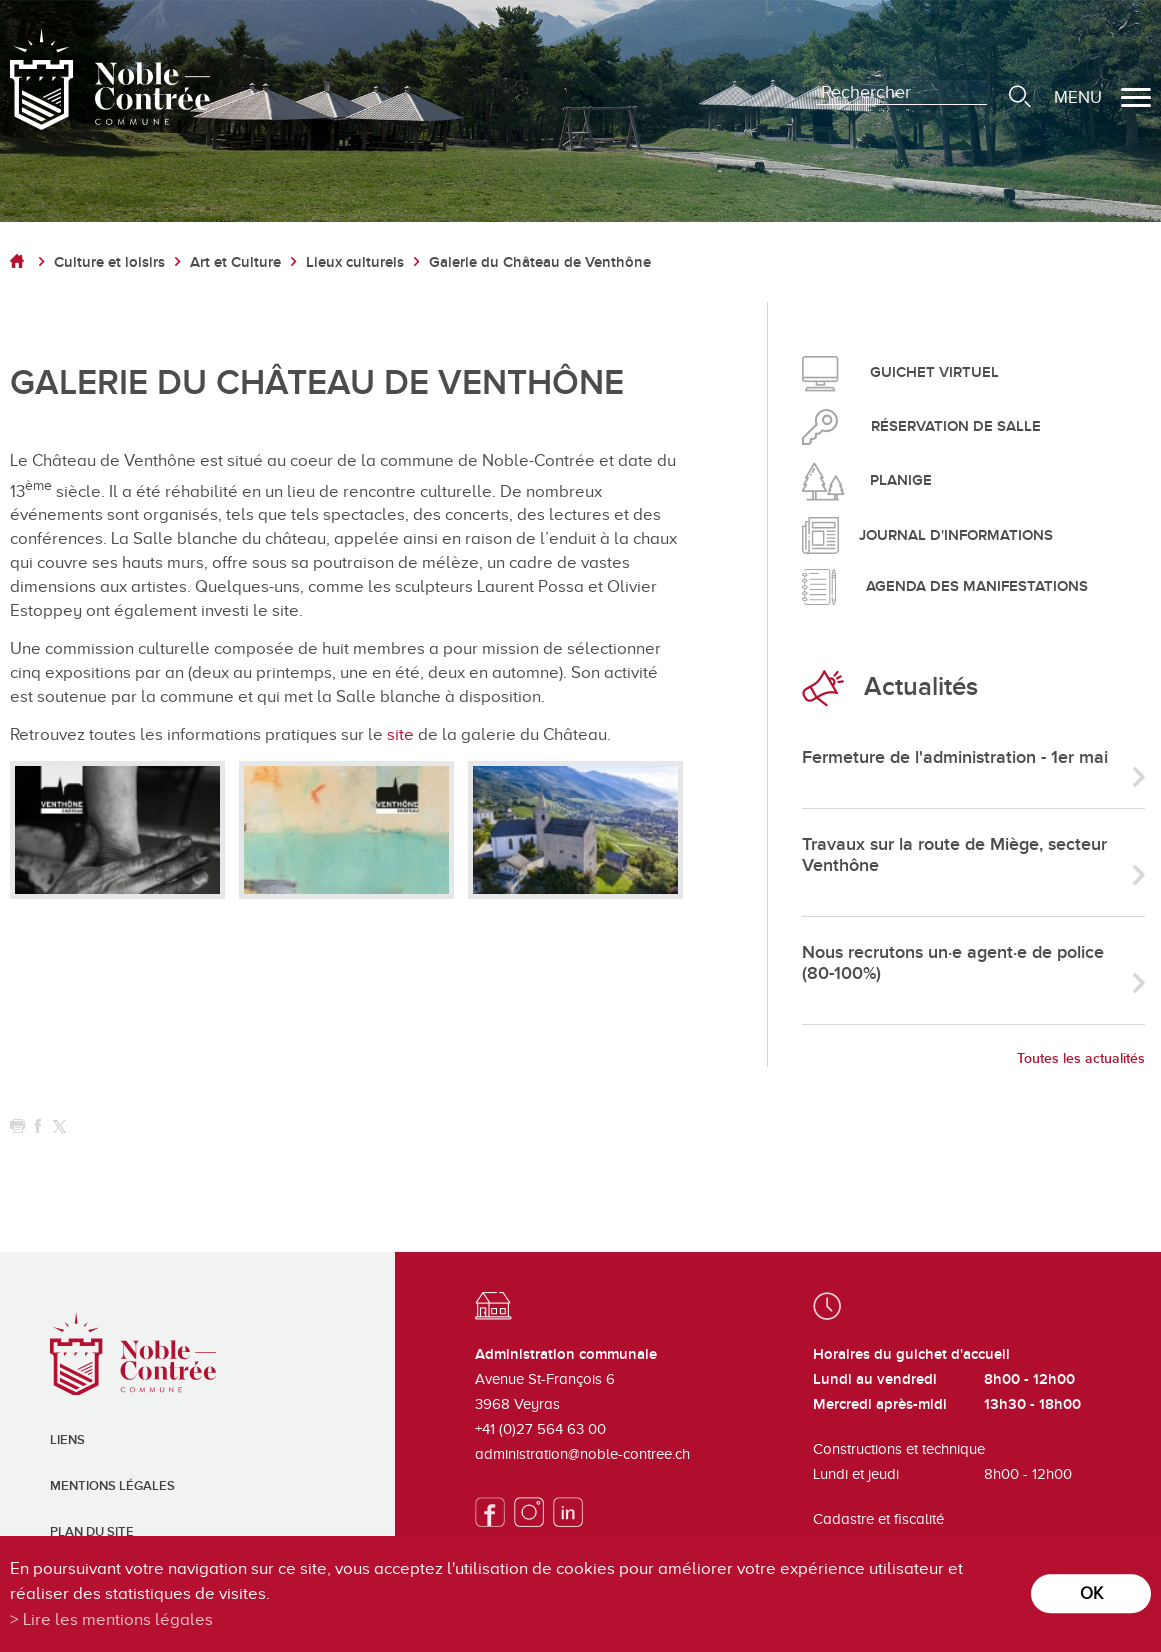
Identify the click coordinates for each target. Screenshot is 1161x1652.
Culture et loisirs (109, 262)
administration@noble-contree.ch (582, 1454)
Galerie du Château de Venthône (540, 262)
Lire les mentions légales (118, 1619)
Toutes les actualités (1081, 1058)
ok (1091, 1593)
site (402, 734)
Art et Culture (235, 262)
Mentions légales (112, 1486)
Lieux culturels (355, 262)
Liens (67, 1440)
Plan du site (92, 1532)
